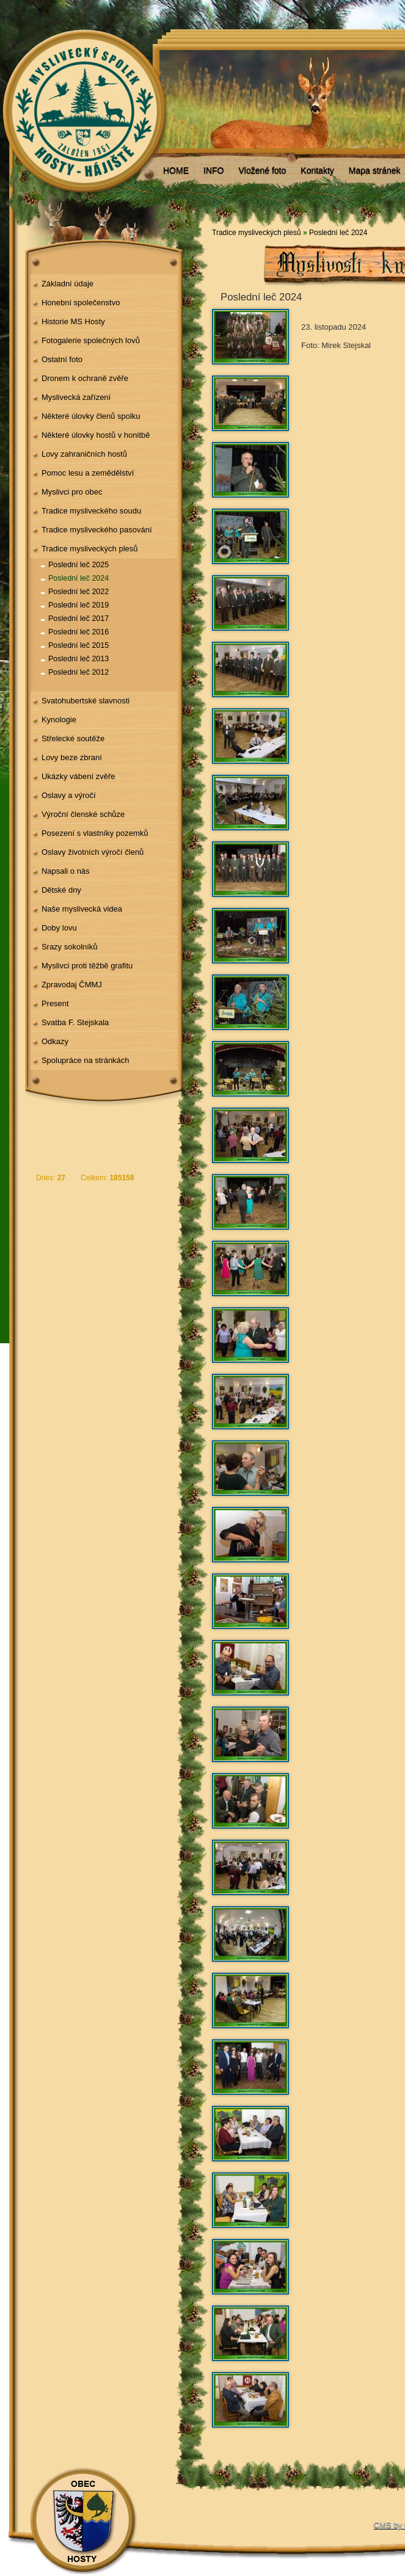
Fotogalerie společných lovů (91, 340)
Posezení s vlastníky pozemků (95, 833)
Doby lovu (59, 927)
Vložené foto (262, 170)
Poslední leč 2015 (78, 645)
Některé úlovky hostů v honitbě (96, 435)
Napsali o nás (66, 871)
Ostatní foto (62, 359)
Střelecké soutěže (73, 738)
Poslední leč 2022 (78, 591)
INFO (213, 170)
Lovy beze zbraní (72, 757)
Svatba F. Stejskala (75, 1022)
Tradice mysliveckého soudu (91, 510)
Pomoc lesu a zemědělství (88, 472)
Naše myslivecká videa (82, 908)
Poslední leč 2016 (78, 632)
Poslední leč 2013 (78, 659)
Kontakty (317, 170)
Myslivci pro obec (72, 491)
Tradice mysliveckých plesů (90, 548)
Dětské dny (61, 889)
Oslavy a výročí (69, 795)
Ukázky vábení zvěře (78, 776)
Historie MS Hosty (73, 321)
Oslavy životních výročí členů (93, 852)
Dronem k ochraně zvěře (85, 378)
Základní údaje (67, 283)
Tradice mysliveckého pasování (97, 529)
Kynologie (59, 719)
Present (55, 1003)
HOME (176, 170)
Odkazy (55, 1041)
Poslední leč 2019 (78, 605)
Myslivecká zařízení (76, 397)
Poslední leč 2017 (78, 618)
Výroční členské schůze (83, 814)
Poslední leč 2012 (78, 672)
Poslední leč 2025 (78, 565)
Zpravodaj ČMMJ (72, 984)
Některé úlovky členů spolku (91, 416)
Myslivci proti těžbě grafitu (87, 965)
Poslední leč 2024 (78, 578)
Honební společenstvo (81, 302)
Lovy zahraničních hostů (84, 454)
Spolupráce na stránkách (86, 1060)
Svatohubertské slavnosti (86, 700)
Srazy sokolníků (70, 946)
